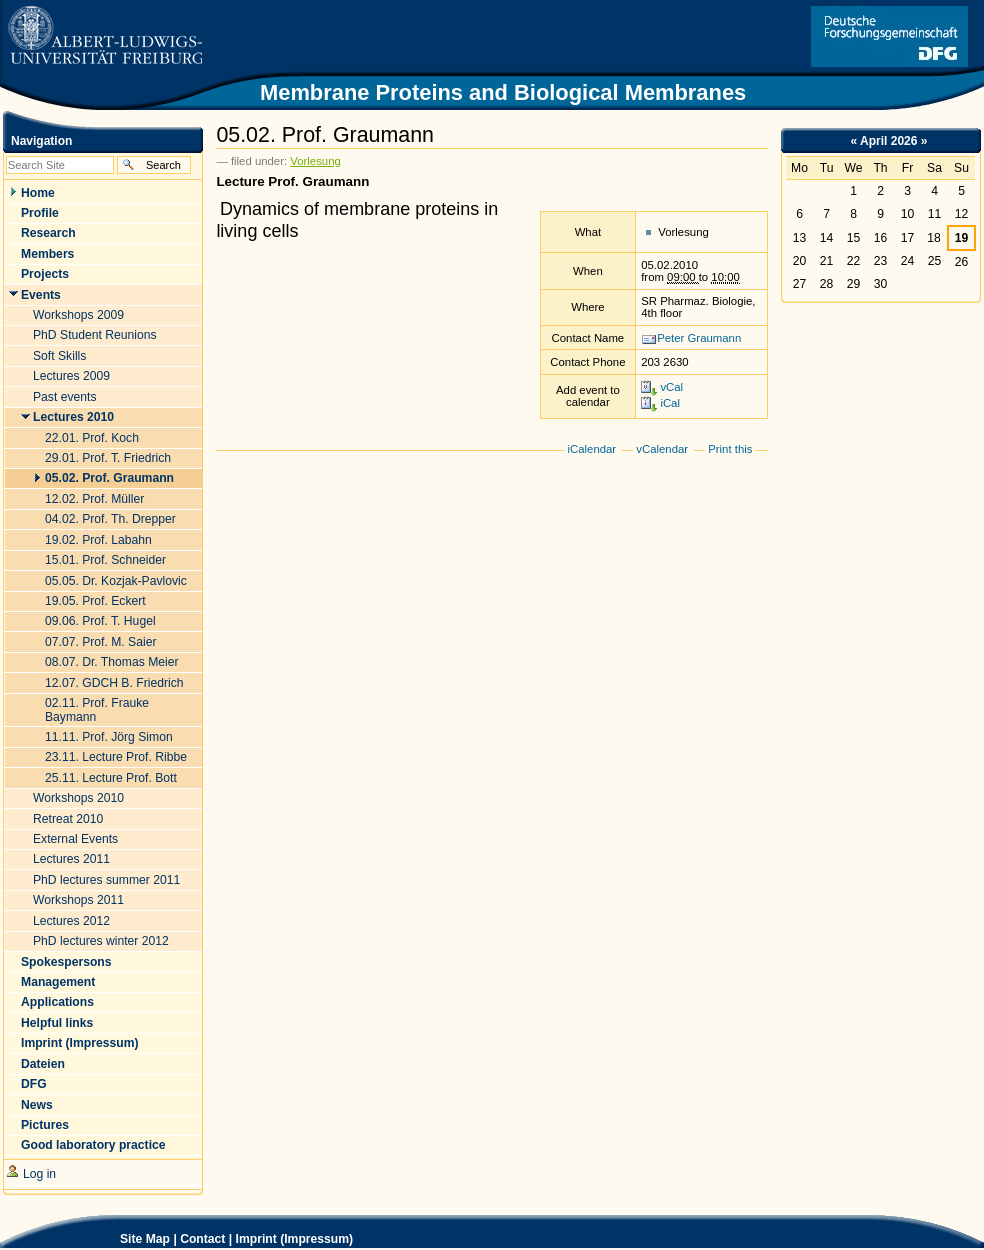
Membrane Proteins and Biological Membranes (503, 92)
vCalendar (662, 449)
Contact (202, 1239)
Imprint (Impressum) (295, 1239)
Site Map (145, 1239)
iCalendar (592, 449)
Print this (730, 449)
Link (889, 36)
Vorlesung (315, 161)
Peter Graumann (699, 338)
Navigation (41, 141)
